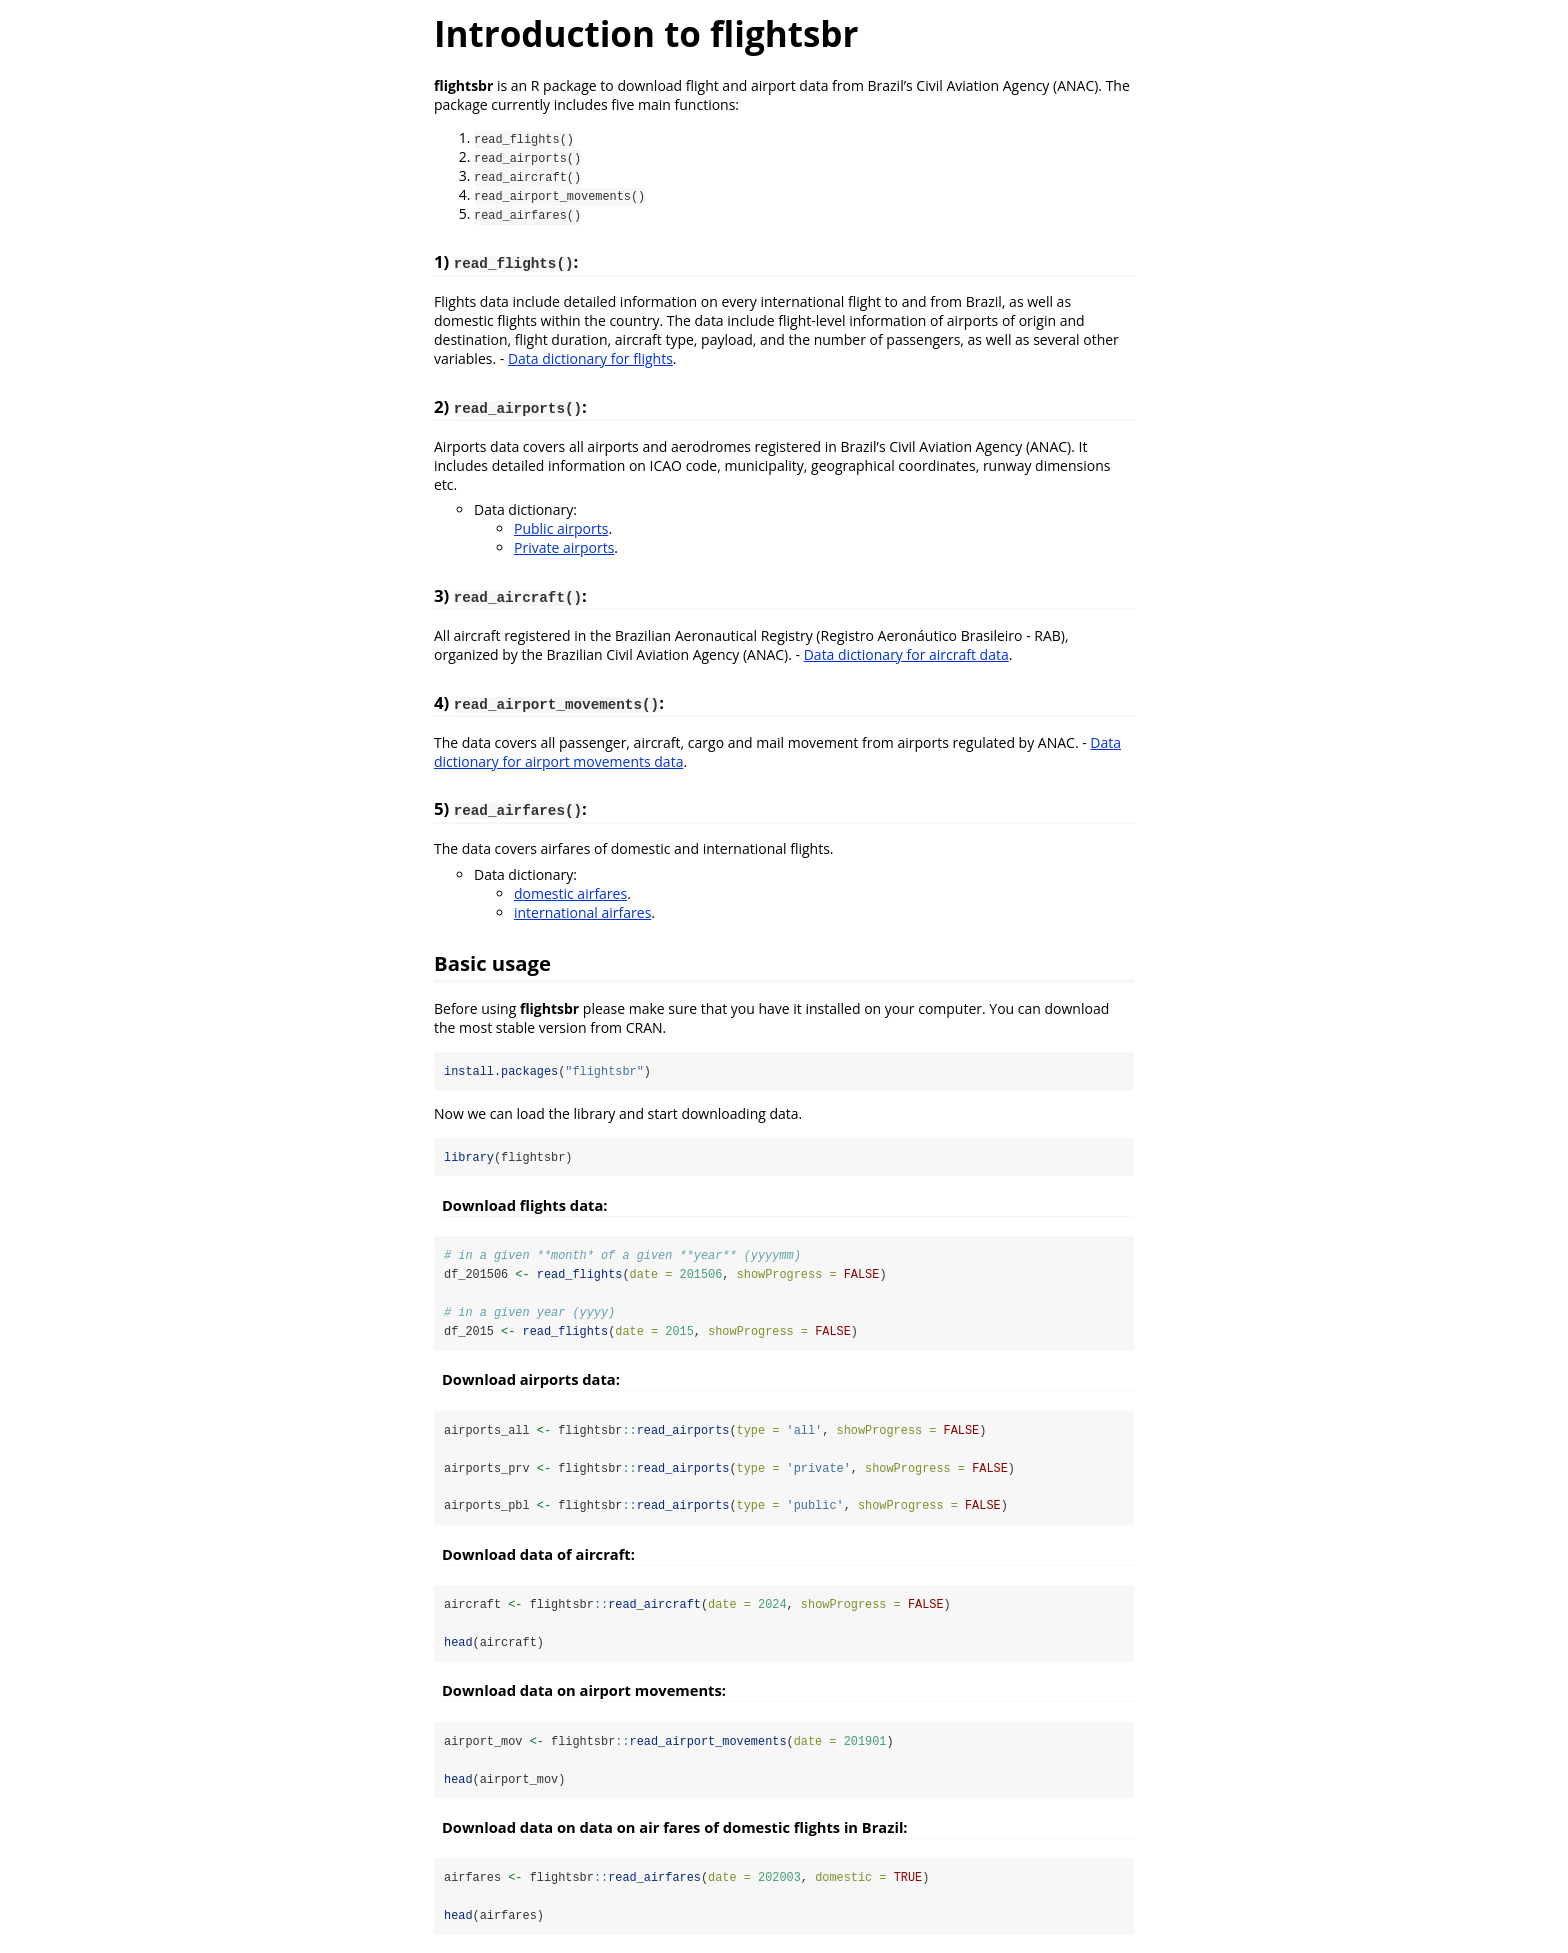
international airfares (582, 912)
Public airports (561, 528)
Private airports (564, 547)
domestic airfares (570, 893)
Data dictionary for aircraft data (906, 654)
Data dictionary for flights (590, 358)
